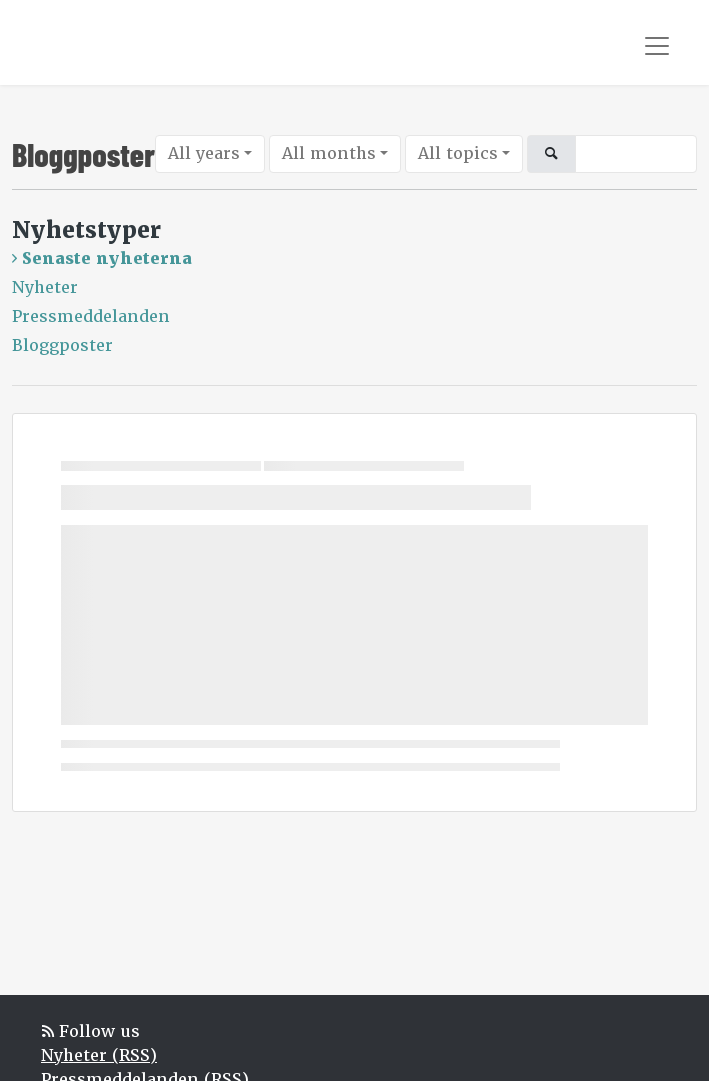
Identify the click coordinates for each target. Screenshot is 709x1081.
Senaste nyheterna (107, 258)
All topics (458, 153)
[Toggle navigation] (657, 46)
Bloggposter (62, 345)
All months (329, 153)
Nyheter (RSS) (99, 1055)
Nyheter (45, 287)
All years (204, 153)
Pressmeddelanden (91, 316)
